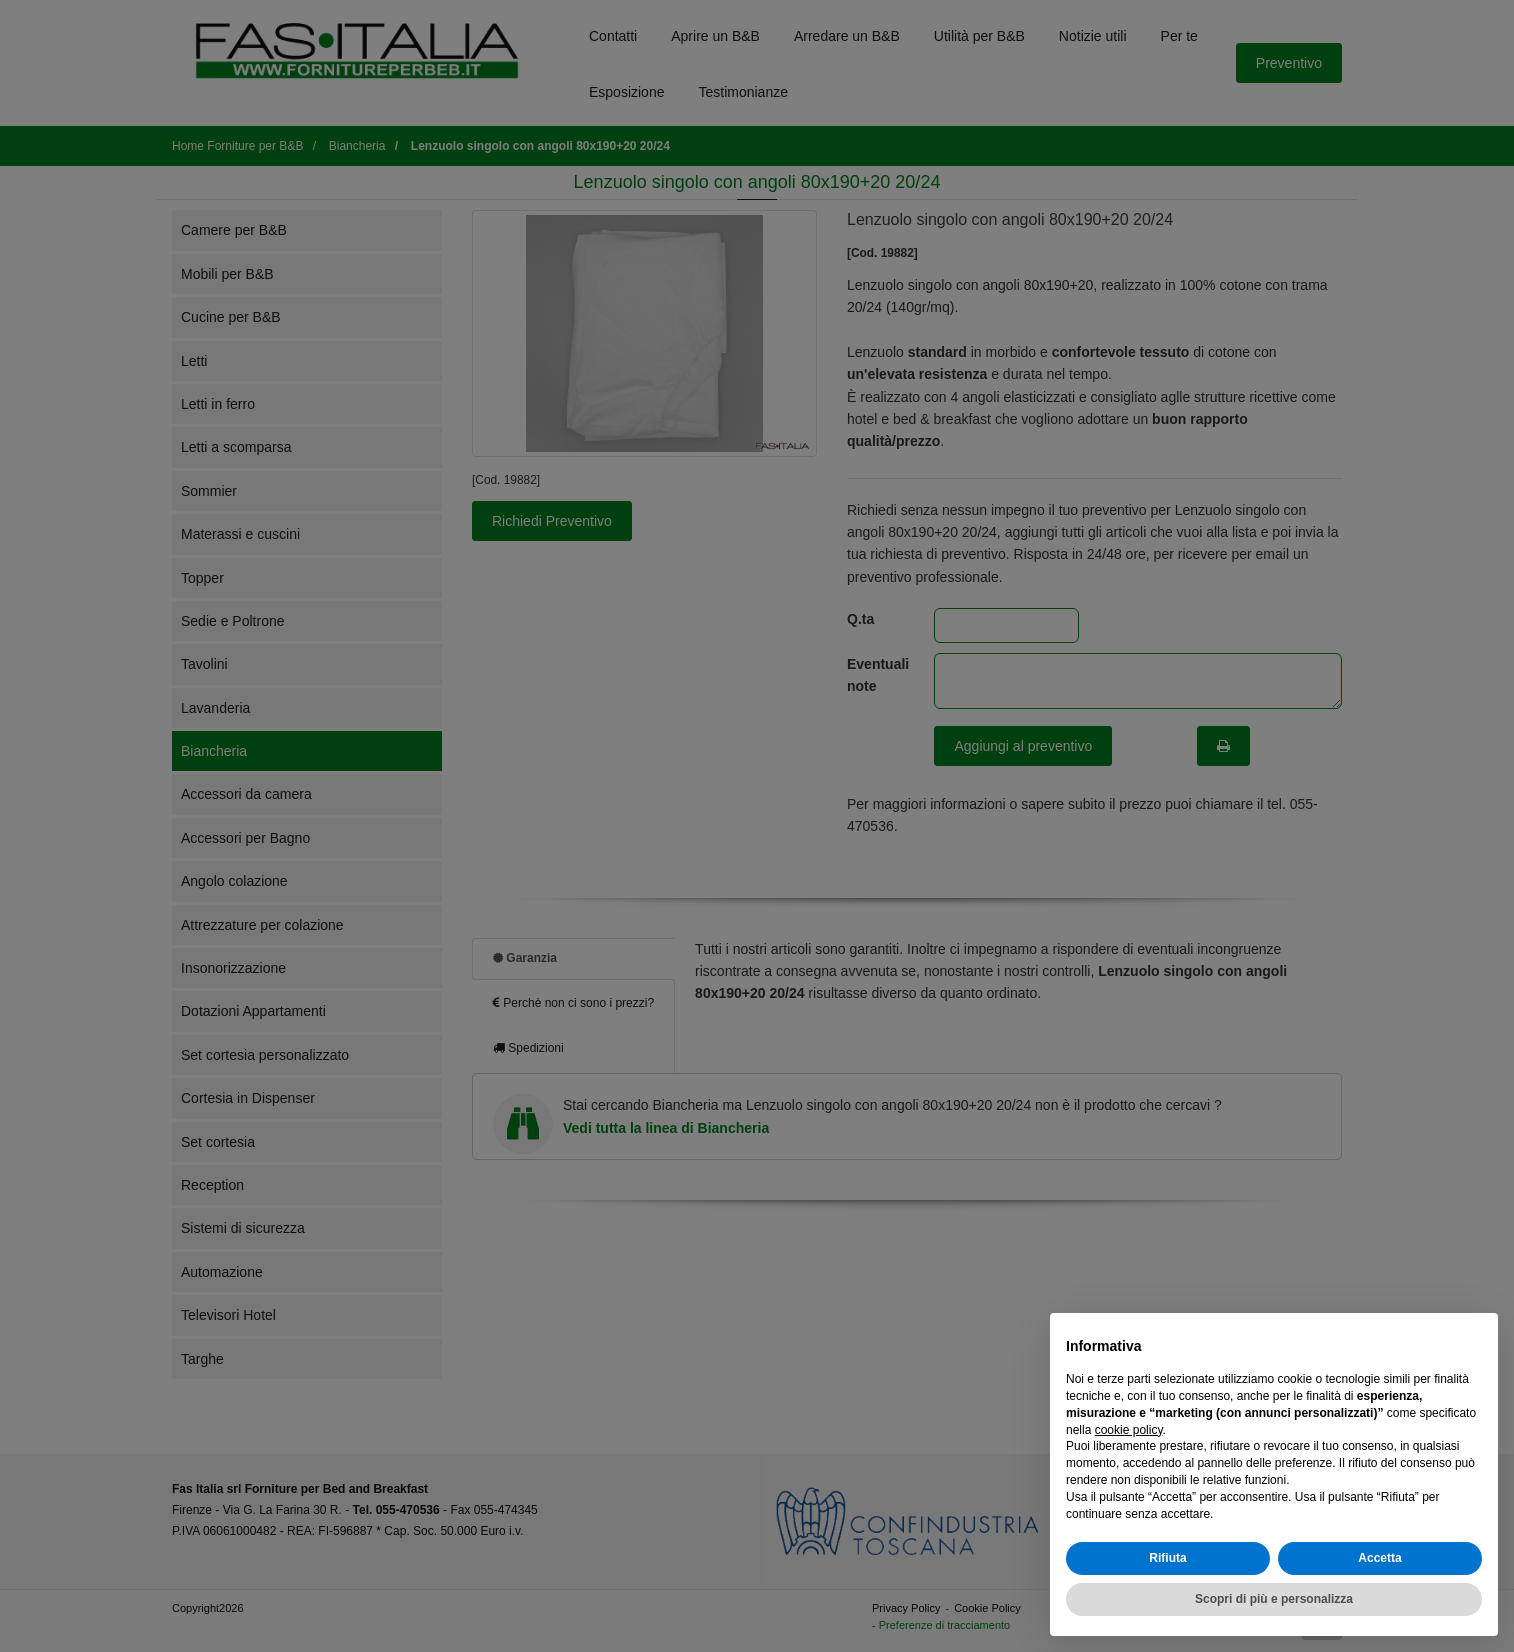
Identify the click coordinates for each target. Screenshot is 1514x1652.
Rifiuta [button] (1167, 1558)
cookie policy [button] (1129, 1430)
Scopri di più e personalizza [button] (1274, 1599)
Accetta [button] (1379, 1558)
